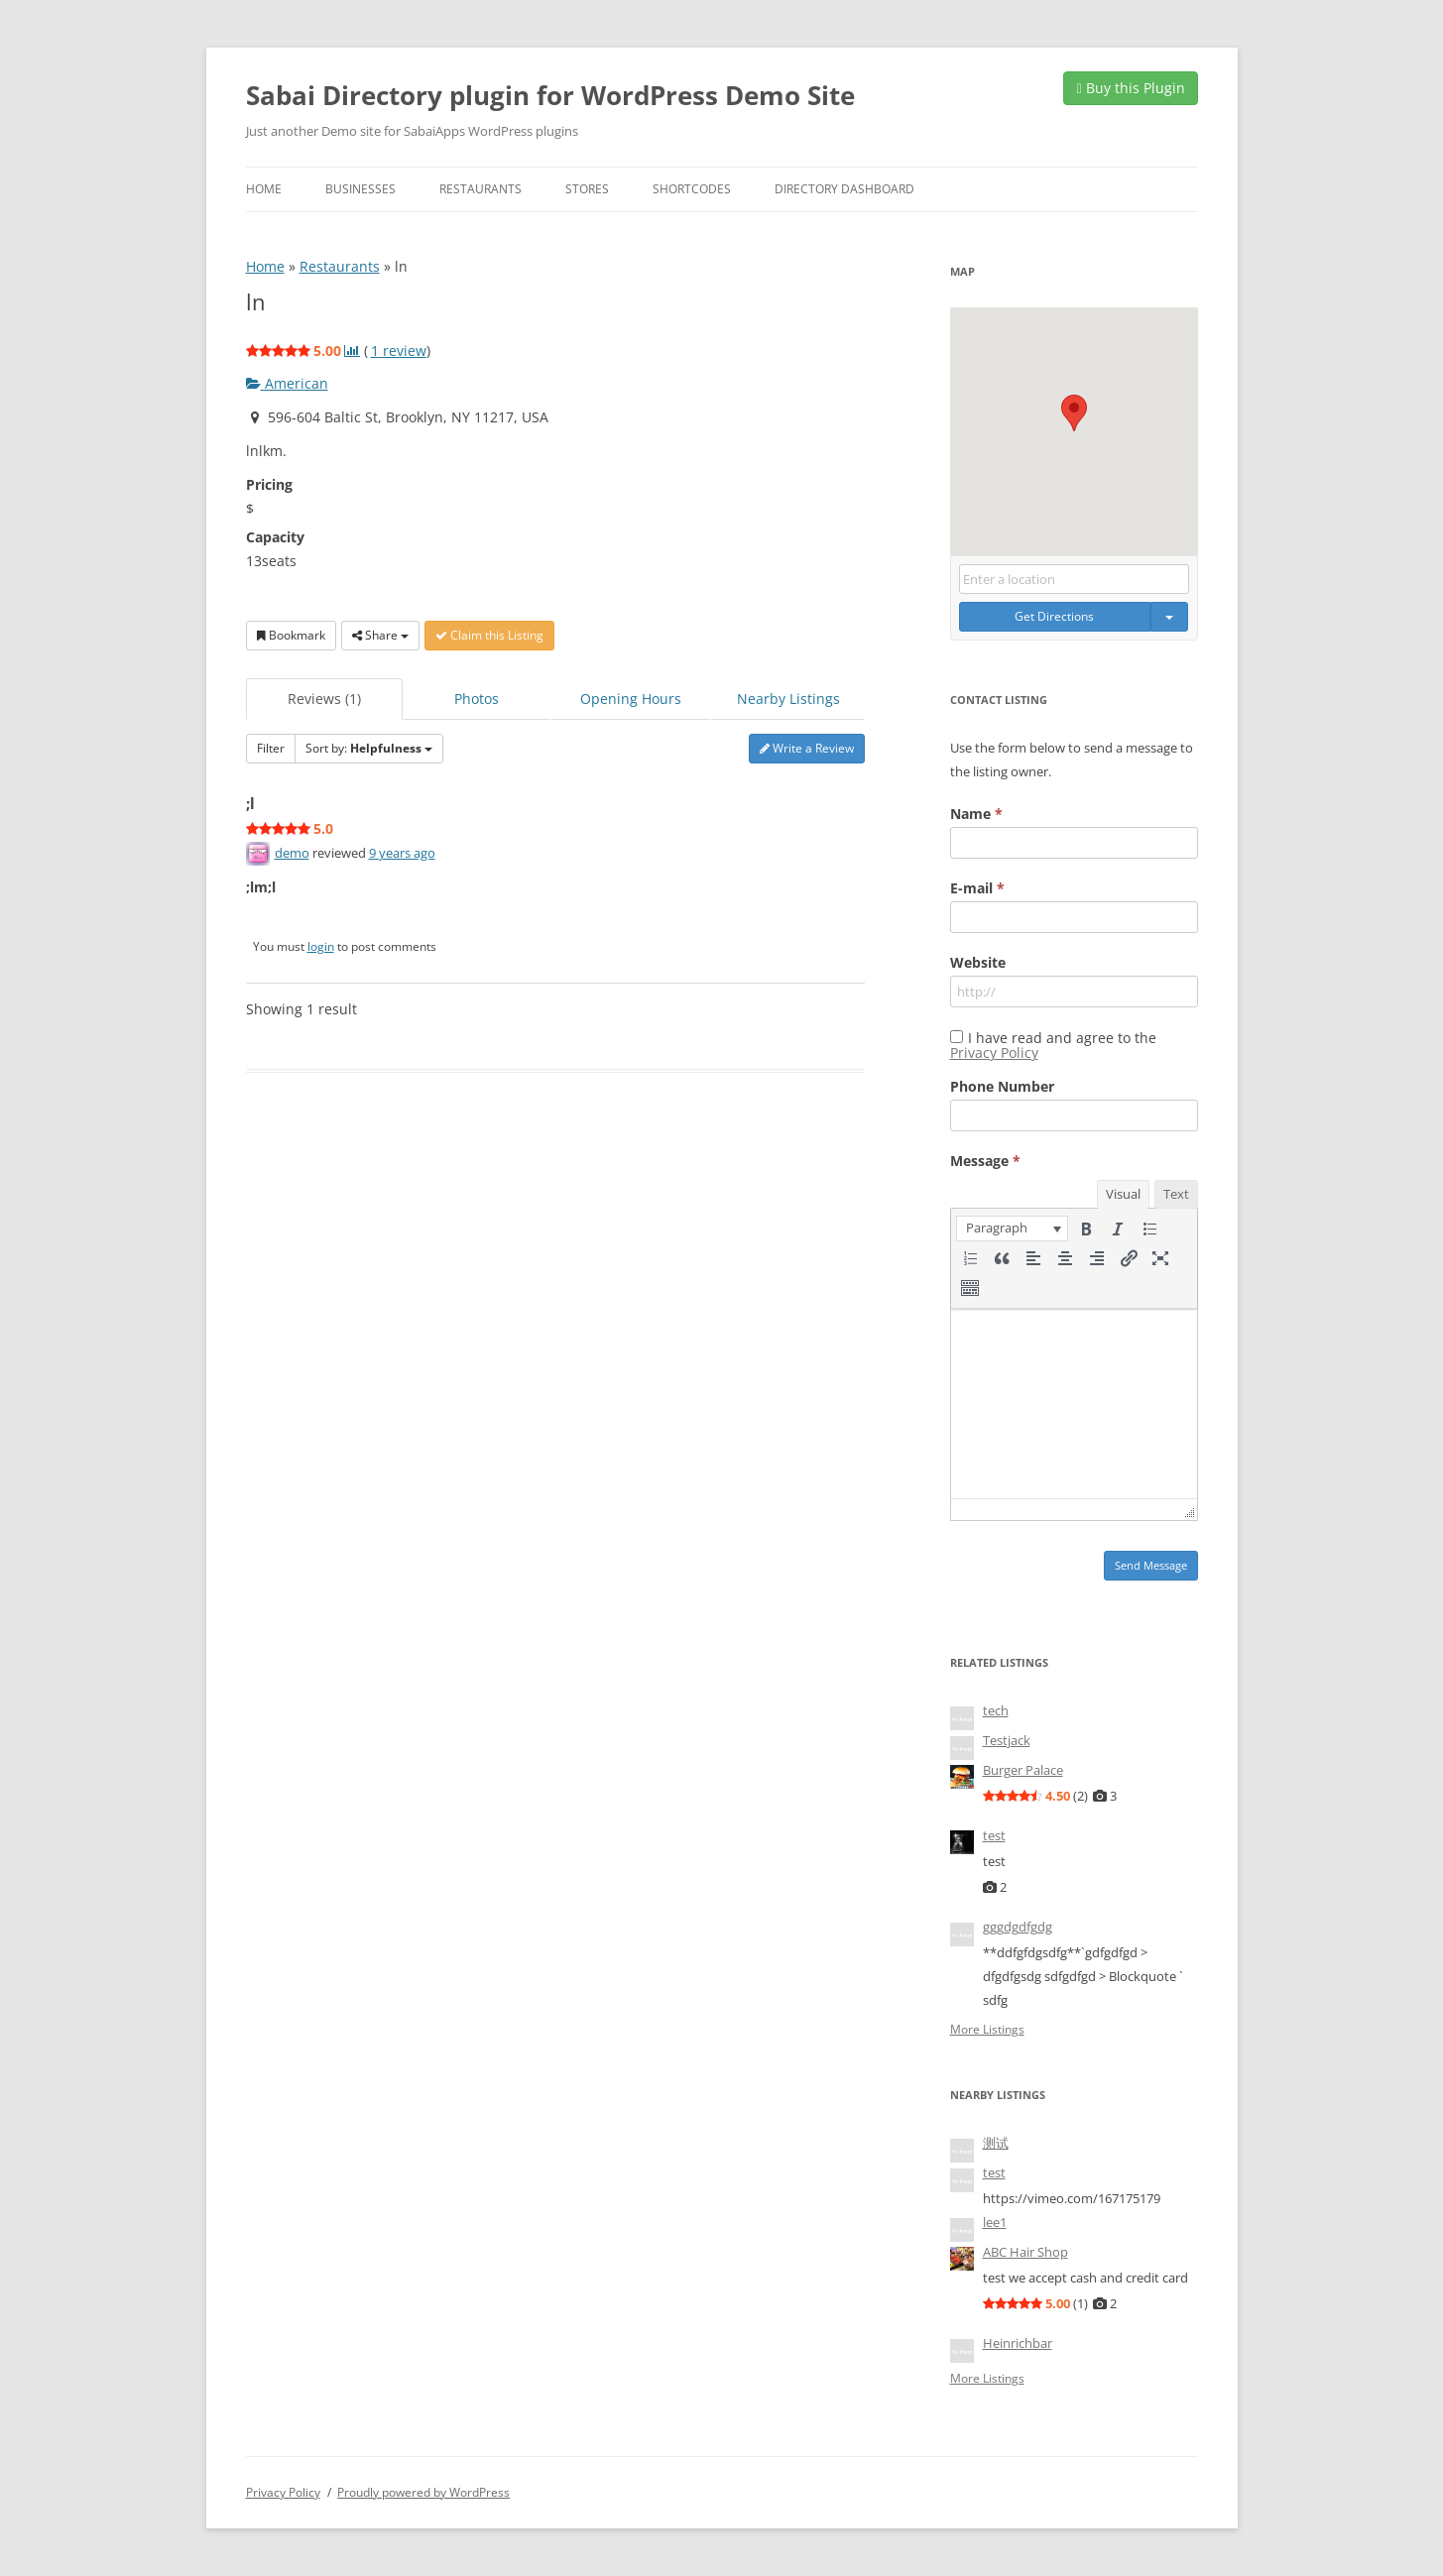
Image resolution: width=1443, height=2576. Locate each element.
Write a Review (807, 748)
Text (1176, 1194)
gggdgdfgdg (1017, 1926)
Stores (587, 188)
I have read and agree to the (1053, 1045)
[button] (1074, 413)
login (320, 946)
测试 (996, 2143)
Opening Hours (630, 698)
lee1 (995, 2222)
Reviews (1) (324, 698)
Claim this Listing (489, 635)
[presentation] (1012, 1228)
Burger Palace (1023, 1770)
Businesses (360, 188)
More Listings (987, 2030)
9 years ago (402, 853)
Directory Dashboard (844, 188)
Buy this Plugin (1130, 87)
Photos (476, 698)
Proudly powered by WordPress (423, 2492)
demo (292, 853)
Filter (271, 748)
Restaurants (480, 188)
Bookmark (291, 635)
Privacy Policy (994, 1052)
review (398, 350)
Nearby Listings (788, 698)
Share (380, 635)
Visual (1123, 1194)
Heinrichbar (1017, 2343)
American (287, 383)
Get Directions (1054, 616)
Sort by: (368, 748)
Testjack (1006, 1740)
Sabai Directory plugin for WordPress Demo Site (550, 95)
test (994, 1835)
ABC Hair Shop (1025, 2252)
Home (264, 188)
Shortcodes (692, 188)
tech (996, 1710)
